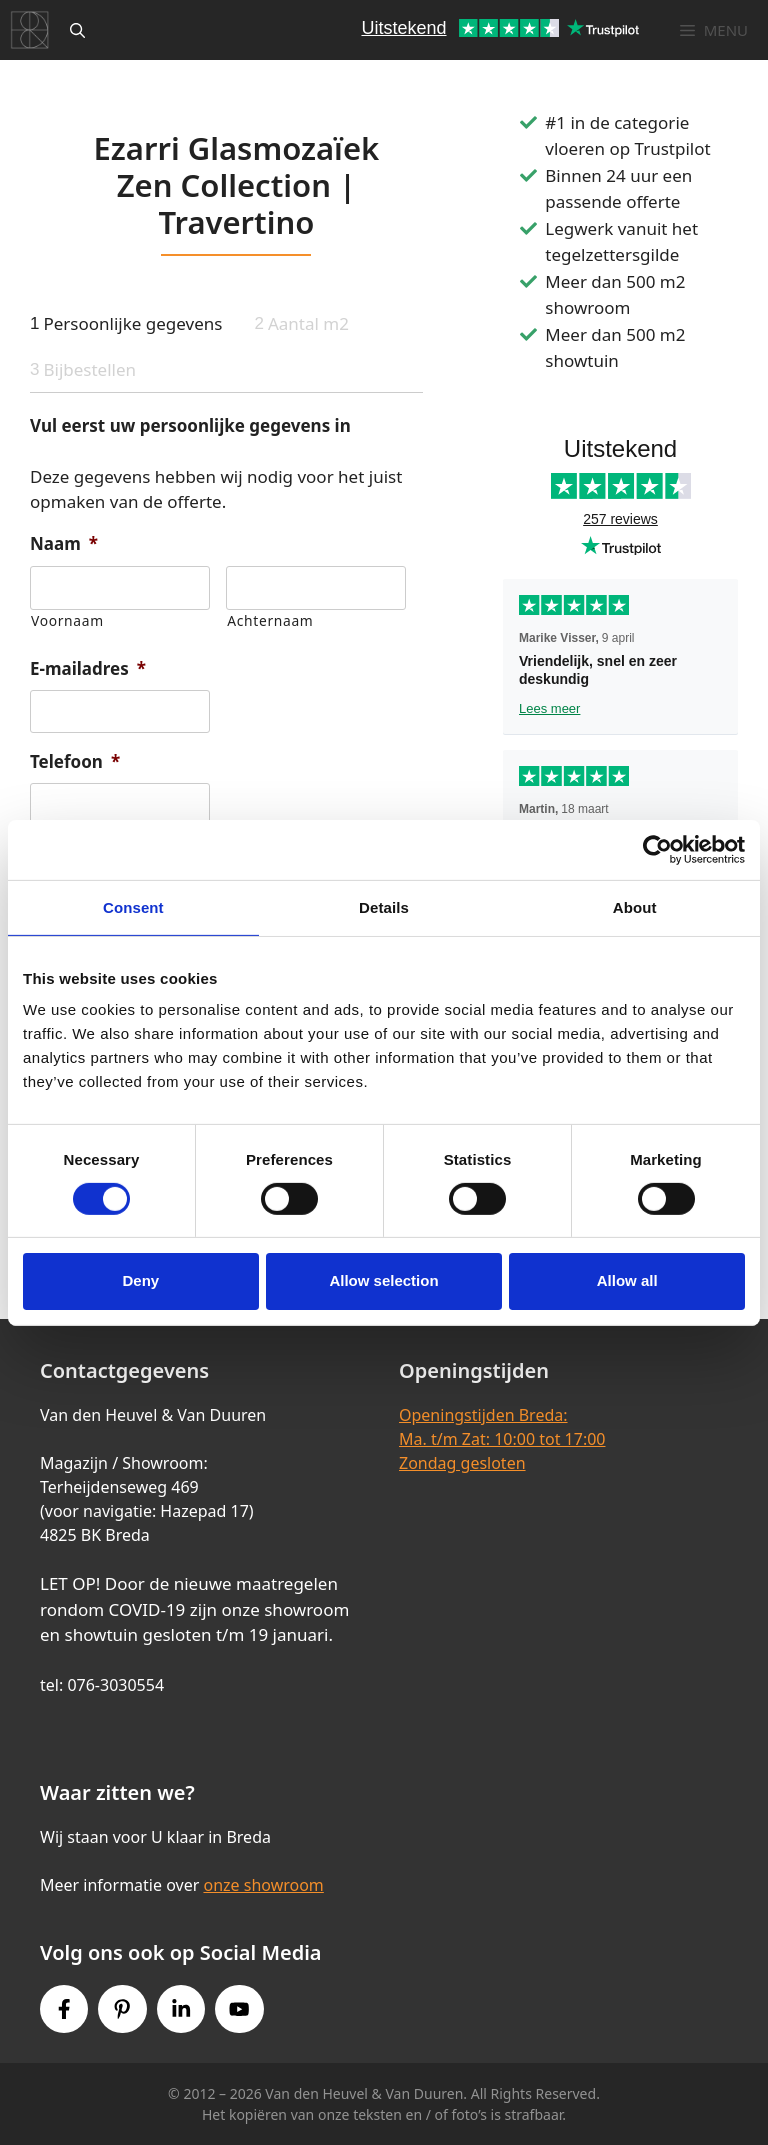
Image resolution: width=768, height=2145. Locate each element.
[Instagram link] (181, 2009)
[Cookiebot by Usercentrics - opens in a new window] (657, 849)
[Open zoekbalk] (77, 30)
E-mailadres (88, 669)
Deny (140, 1280)
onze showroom (263, 1885)
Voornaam (67, 620)
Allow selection (383, 1280)
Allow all (627, 1280)
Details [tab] (384, 906)
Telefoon (75, 762)
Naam (64, 544)
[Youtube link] (239, 2009)
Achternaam (270, 620)
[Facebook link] (64, 2009)
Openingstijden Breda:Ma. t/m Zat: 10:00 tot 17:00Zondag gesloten (502, 1439)
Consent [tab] (133, 906)
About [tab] (635, 906)
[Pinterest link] (122, 2009)
